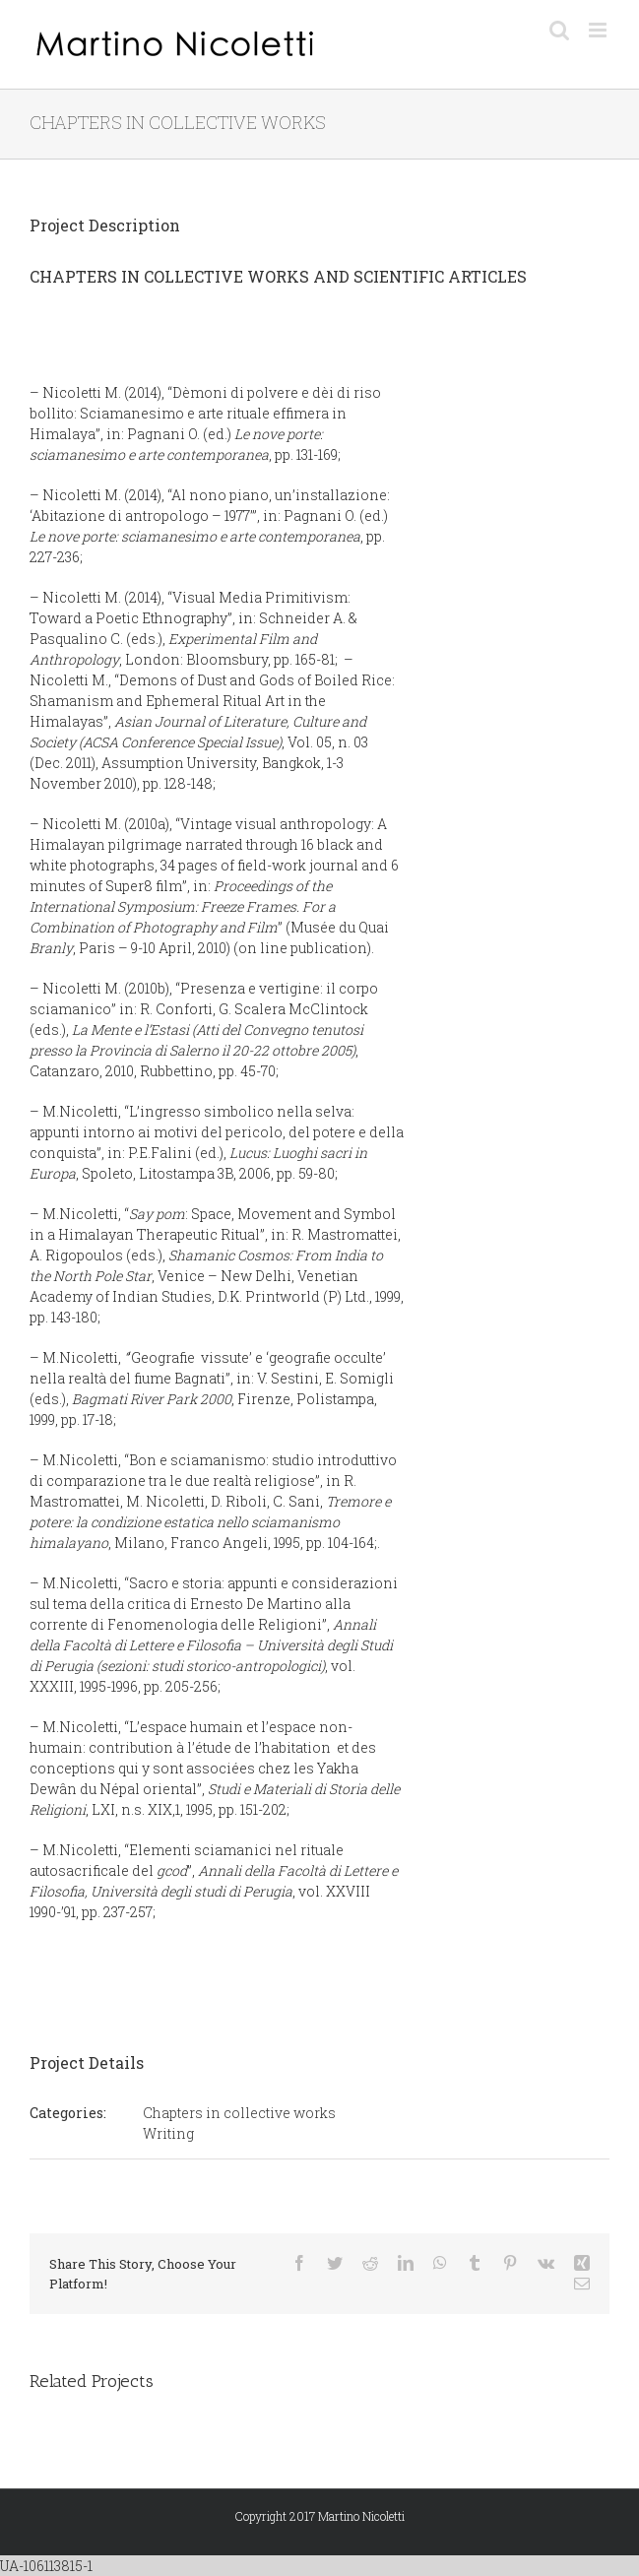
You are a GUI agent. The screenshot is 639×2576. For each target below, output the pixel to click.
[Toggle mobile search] (559, 30)
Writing (168, 2133)
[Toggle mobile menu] (599, 30)
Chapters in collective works (239, 2112)
